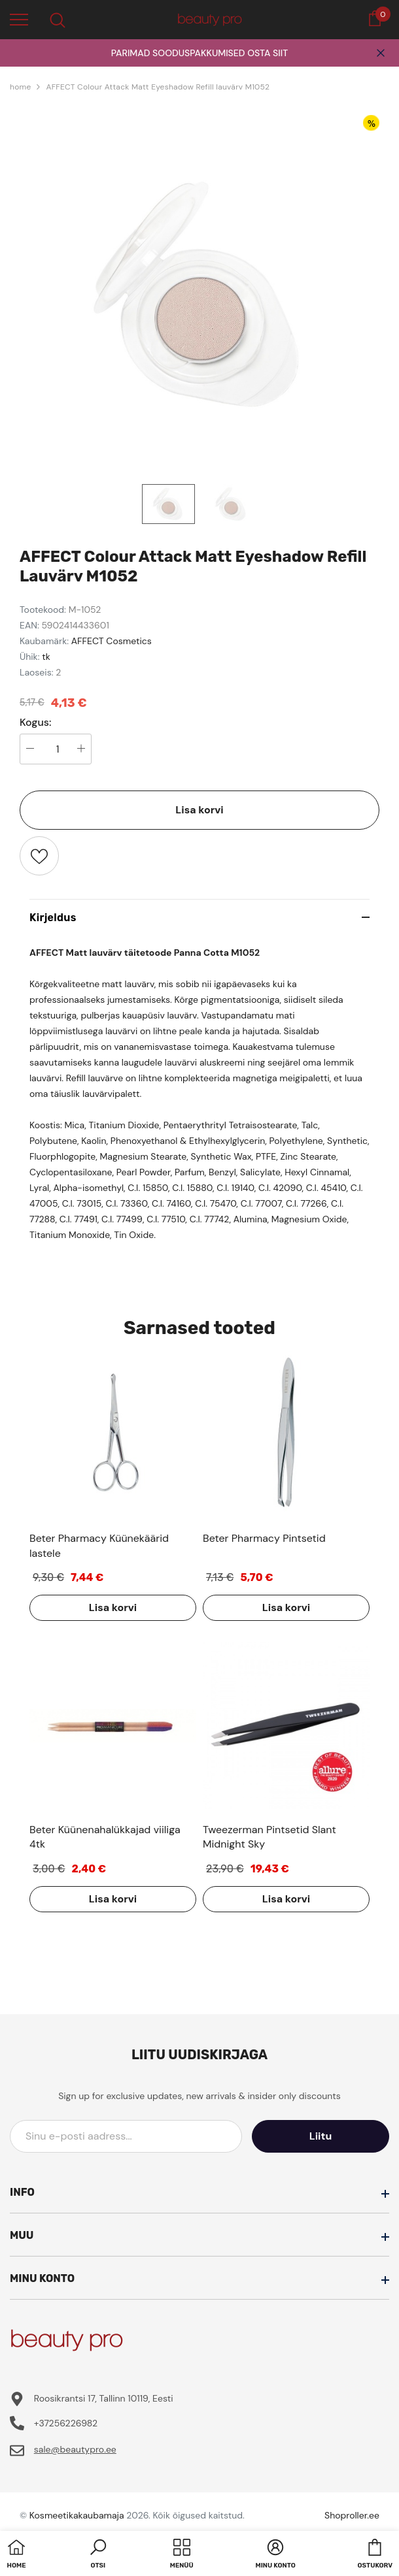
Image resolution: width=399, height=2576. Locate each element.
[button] (98, 2555)
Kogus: (36, 722)
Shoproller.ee (351, 2515)
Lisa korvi (199, 810)
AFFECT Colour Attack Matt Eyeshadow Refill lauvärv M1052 (157, 87)
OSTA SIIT (267, 53)
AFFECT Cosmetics (111, 641)
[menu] (19, 19)
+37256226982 (65, 2423)
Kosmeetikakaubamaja (76, 2515)
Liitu (330, 2136)
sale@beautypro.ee (75, 2449)
